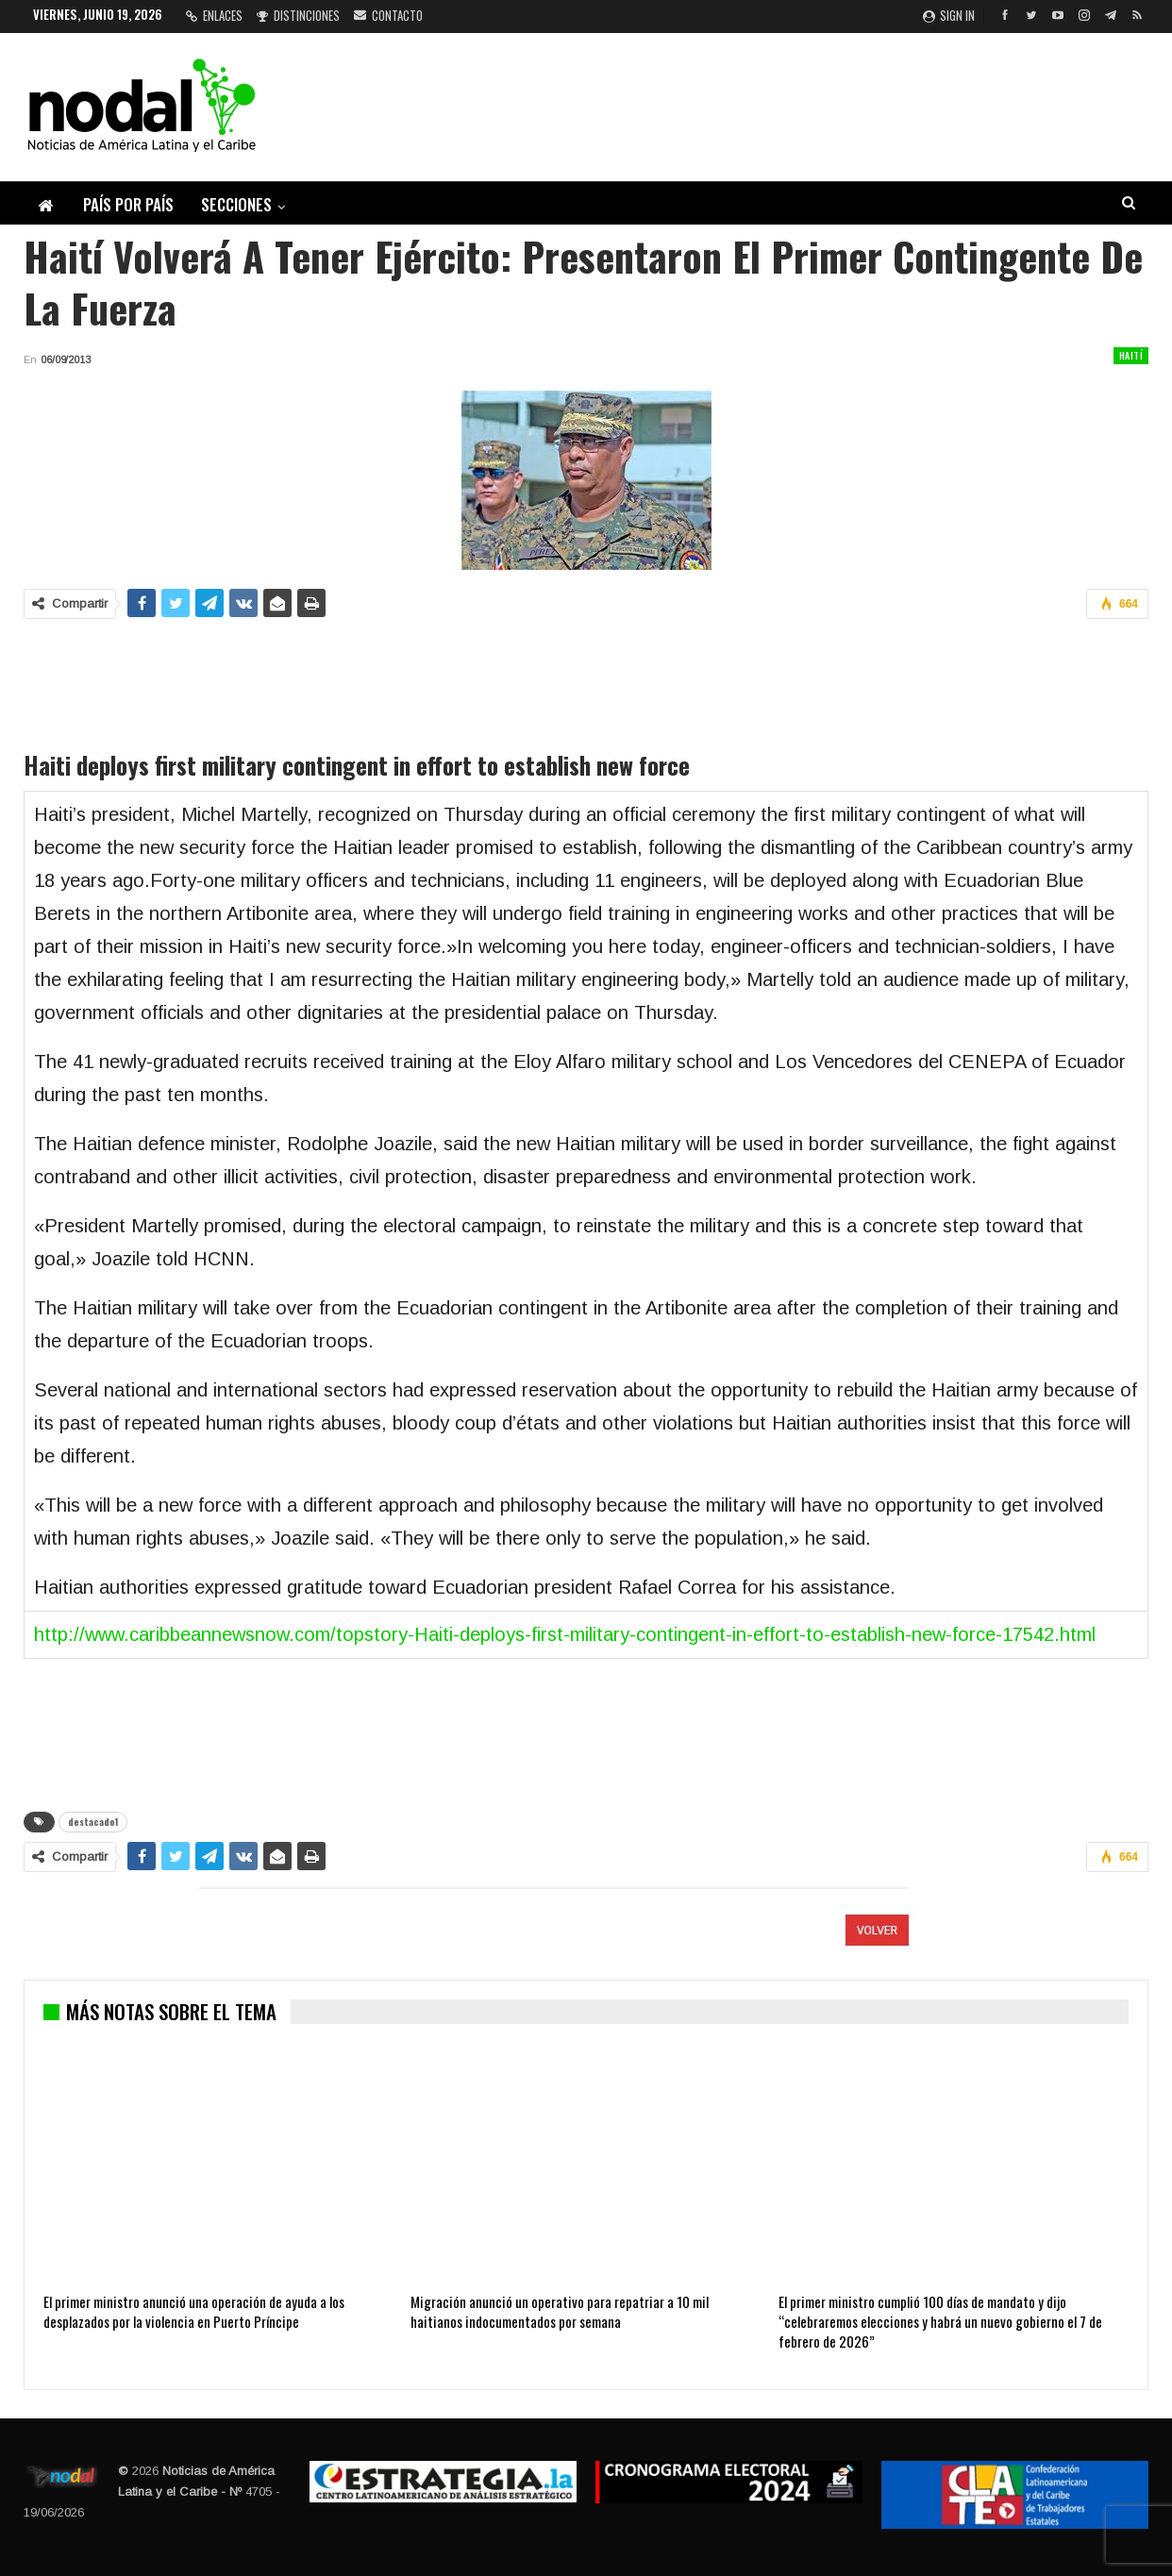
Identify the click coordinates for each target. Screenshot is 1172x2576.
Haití (1131, 355)
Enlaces (214, 15)
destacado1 (93, 1822)
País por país (128, 204)
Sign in (949, 15)
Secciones (236, 204)
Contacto (388, 15)
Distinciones (298, 15)
